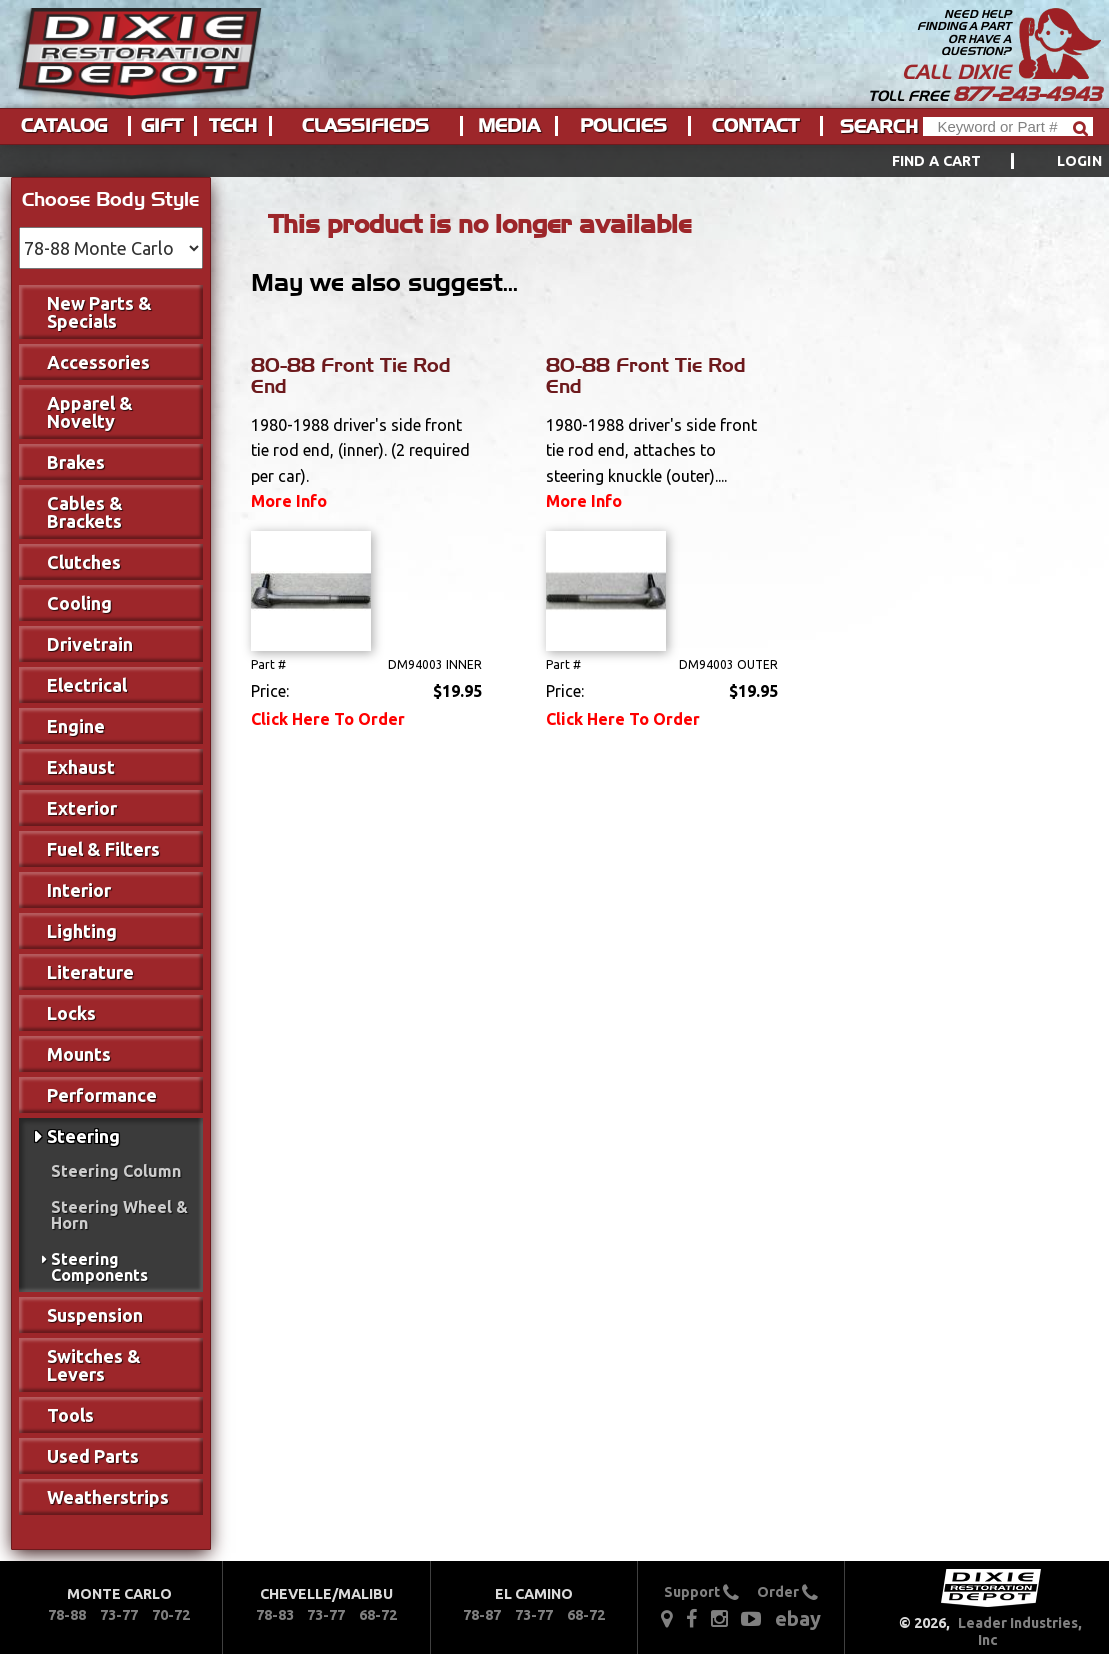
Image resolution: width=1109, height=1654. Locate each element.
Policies (623, 126)
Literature (90, 972)
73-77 (119, 1615)
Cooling (79, 603)
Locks (71, 1013)
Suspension (95, 1315)
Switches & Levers (94, 1365)
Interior (79, 890)
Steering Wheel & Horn (119, 1215)
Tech (233, 126)
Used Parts (93, 1456)
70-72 (171, 1615)
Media (509, 126)
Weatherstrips (108, 1497)
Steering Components (99, 1267)
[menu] (554, 161)
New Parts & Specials (99, 312)
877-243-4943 (1027, 94)
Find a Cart (937, 161)
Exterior (82, 808)
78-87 (482, 1615)
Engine (76, 726)
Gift (162, 126)
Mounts (79, 1054)
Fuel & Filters (103, 849)
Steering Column (116, 1171)
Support (701, 1592)
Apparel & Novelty (90, 412)
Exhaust (81, 767)
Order (787, 1592)
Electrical (87, 685)
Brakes (76, 462)
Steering (83, 1136)
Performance (102, 1095)
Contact (755, 126)
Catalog (64, 126)
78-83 (275, 1615)
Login (1079, 161)
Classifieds (365, 126)
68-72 (378, 1615)
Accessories (98, 362)
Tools (70, 1415)
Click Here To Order (328, 719)
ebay (798, 1618)
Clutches (84, 562)
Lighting (82, 931)
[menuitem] (974, 161)
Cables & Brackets (85, 512)
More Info (289, 501)
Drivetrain (90, 644)
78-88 (67, 1615)
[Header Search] (1008, 126)
